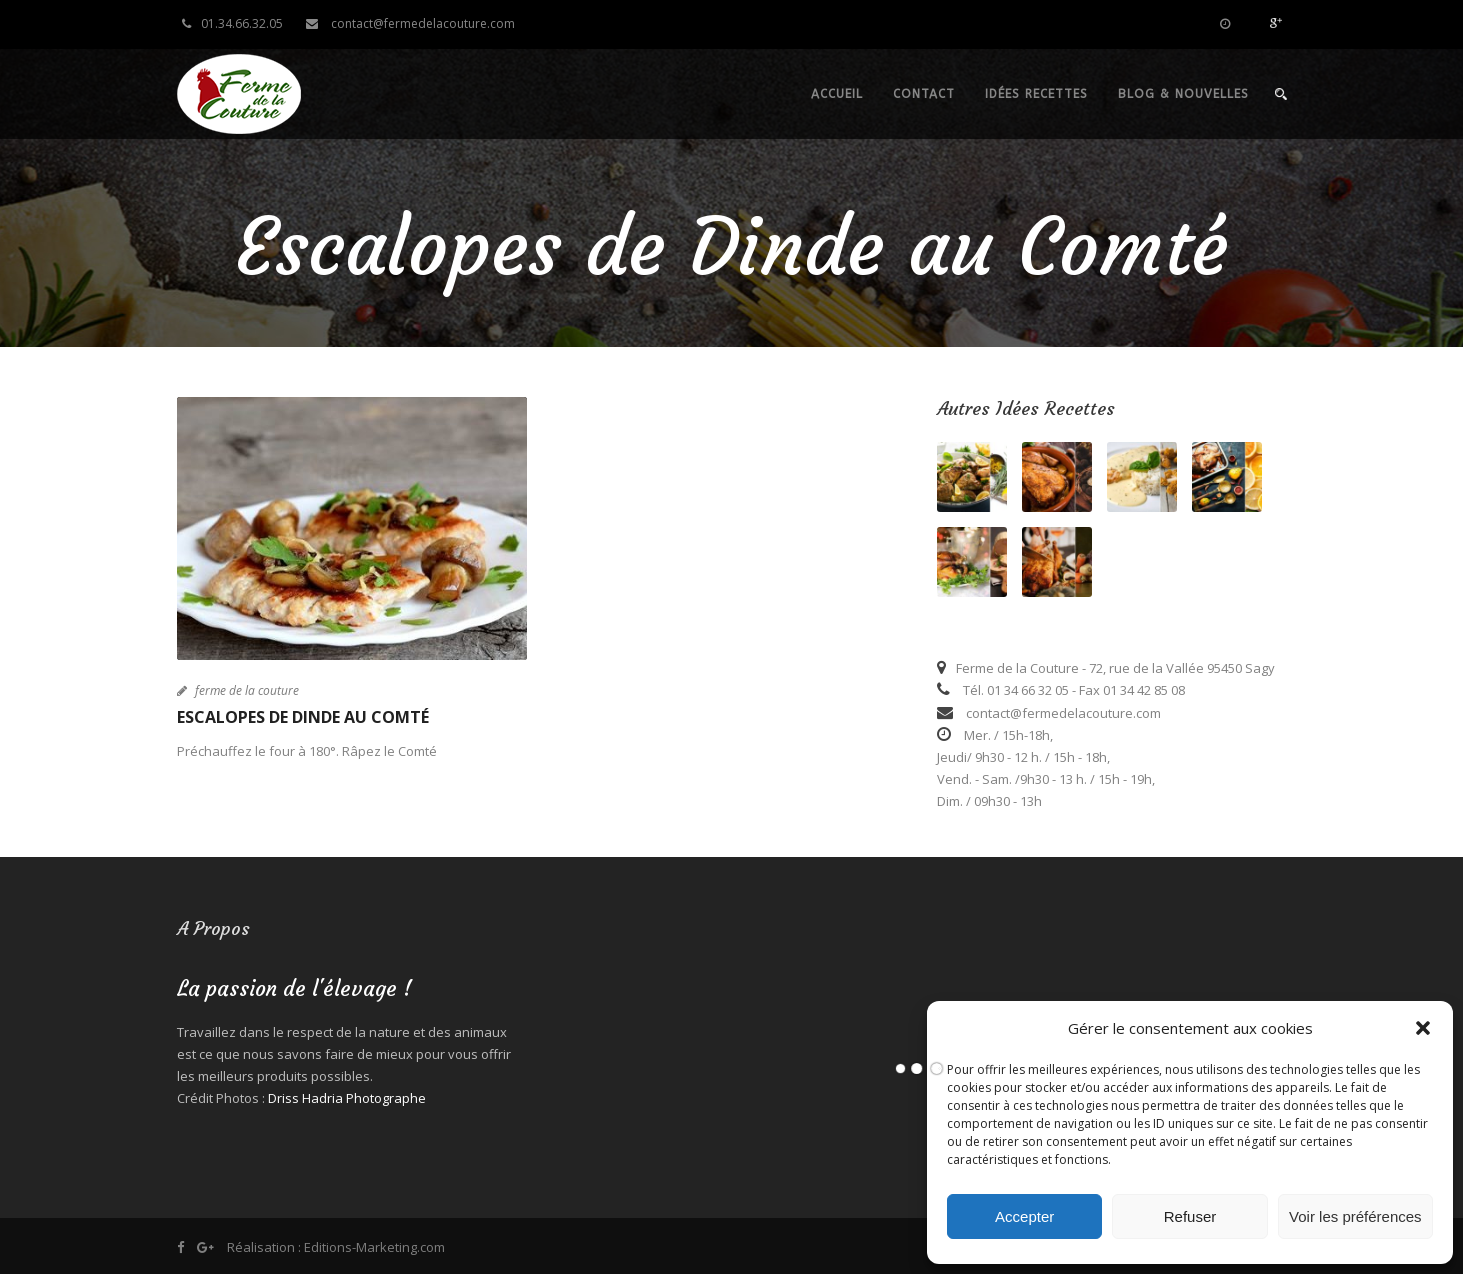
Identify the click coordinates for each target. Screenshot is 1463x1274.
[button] (1423, 1028)
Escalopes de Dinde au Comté (303, 717)
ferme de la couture (247, 690)
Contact (924, 94)
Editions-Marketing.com (374, 1247)
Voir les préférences (1355, 1216)
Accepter (1024, 1216)
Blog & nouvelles (1183, 94)
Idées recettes (1036, 94)
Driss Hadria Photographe (347, 1098)
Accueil (837, 94)
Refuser (1190, 1216)
